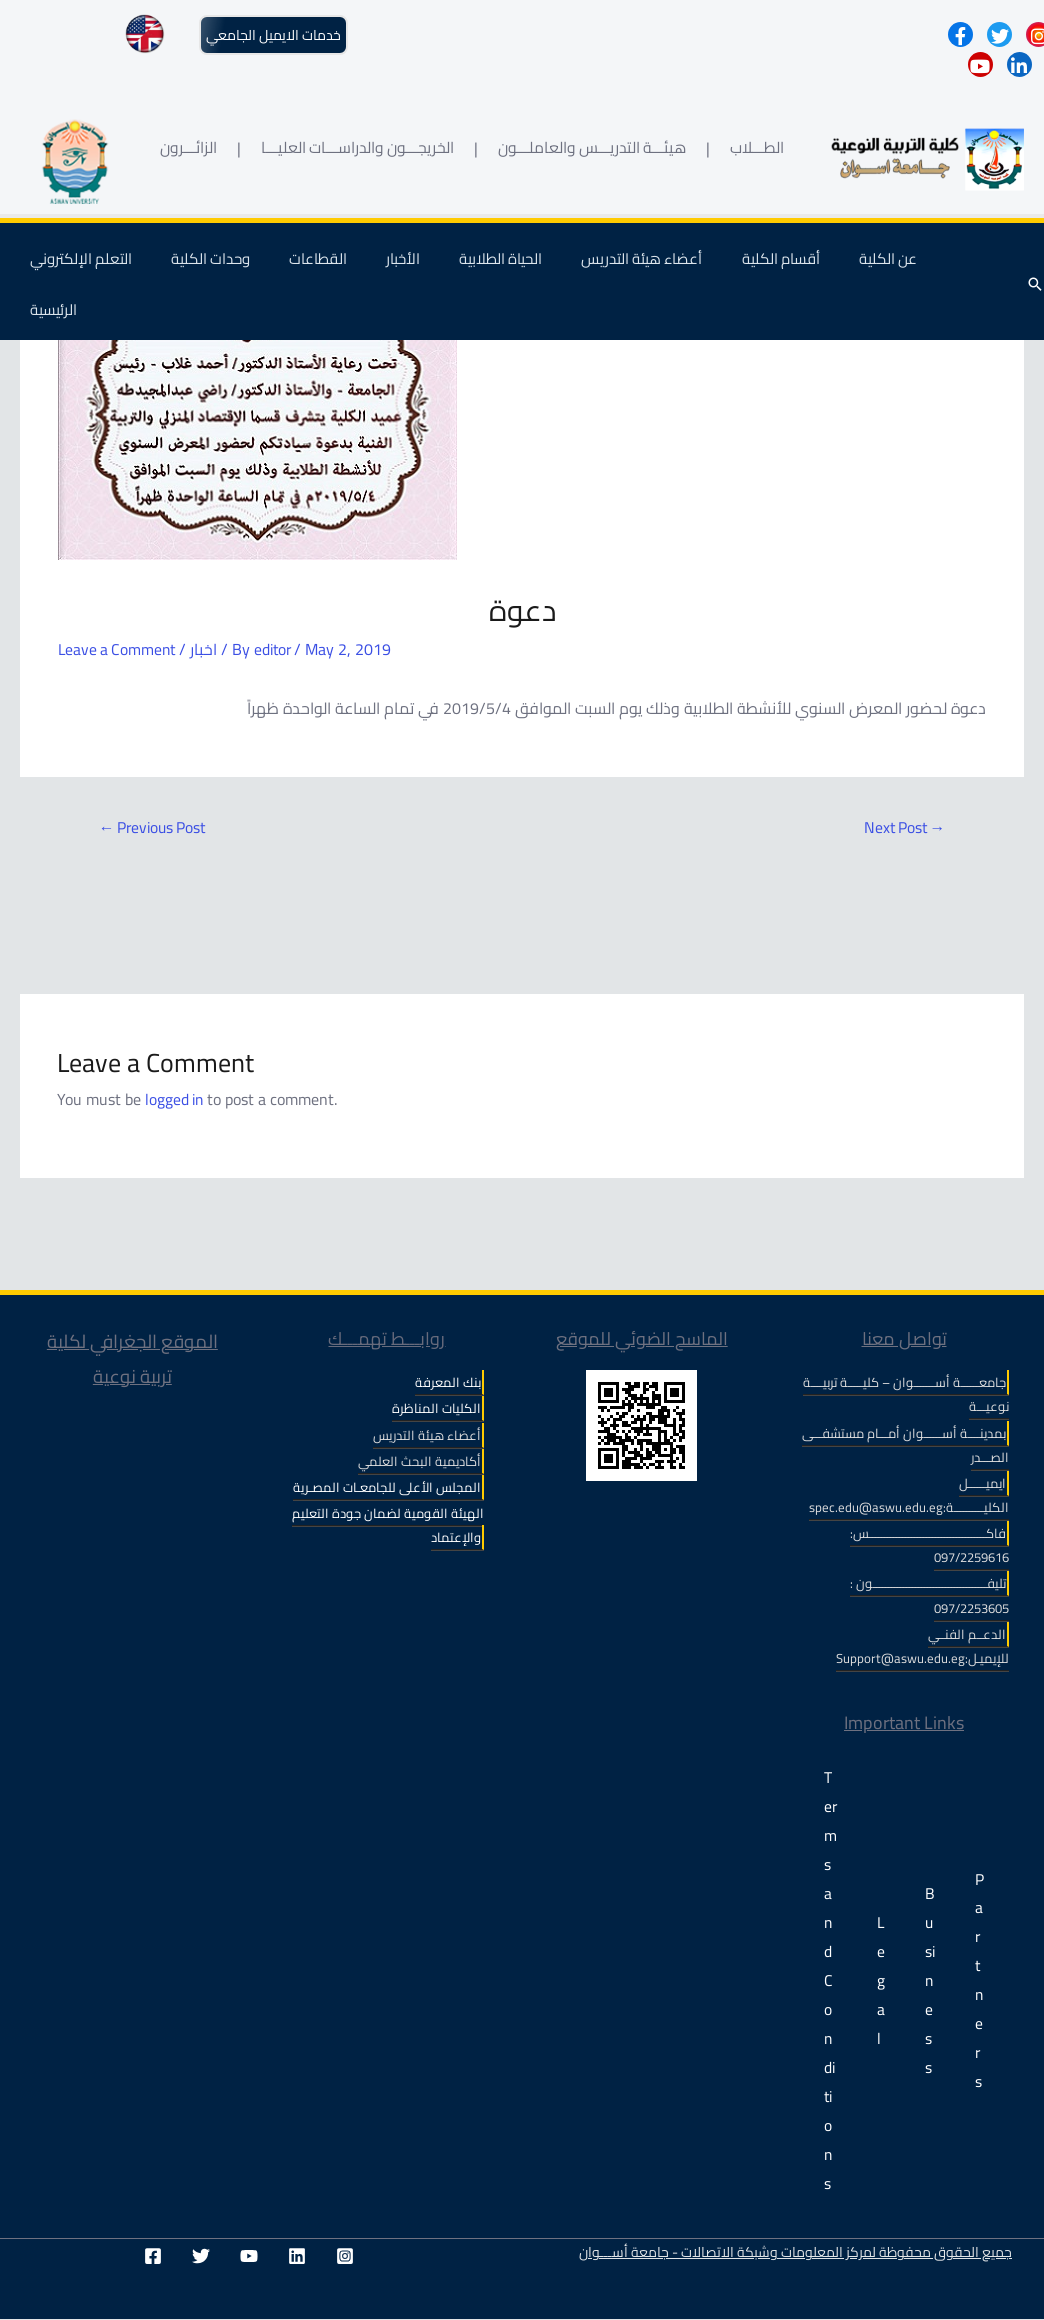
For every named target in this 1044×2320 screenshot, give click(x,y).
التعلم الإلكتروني (123, 268)
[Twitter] (201, 2257)
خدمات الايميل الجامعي (273, 35)
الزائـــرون (188, 148)
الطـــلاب (757, 148)
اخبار (208, 649)
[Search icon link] (1035, 278)
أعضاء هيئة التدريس (638, 268)
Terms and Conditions (830, 1981)
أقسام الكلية (768, 268)
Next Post (902, 828)
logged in (175, 1099)
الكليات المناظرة (436, 1409)
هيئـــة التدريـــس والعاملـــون (592, 148)
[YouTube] (249, 2257)
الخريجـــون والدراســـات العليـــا (357, 148)
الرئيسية (948, 268)
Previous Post (155, 828)
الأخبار (418, 268)
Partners (979, 1981)
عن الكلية (866, 268)
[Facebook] (153, 2257)
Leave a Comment (119, 649)
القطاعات (342, 268)
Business (930, 1981)
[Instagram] (345, 2257)
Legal (881, 1981)
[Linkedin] (297, 2257)
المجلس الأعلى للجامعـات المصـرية (387, 1487)
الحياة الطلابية (506, 268)
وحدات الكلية (243, 268)
